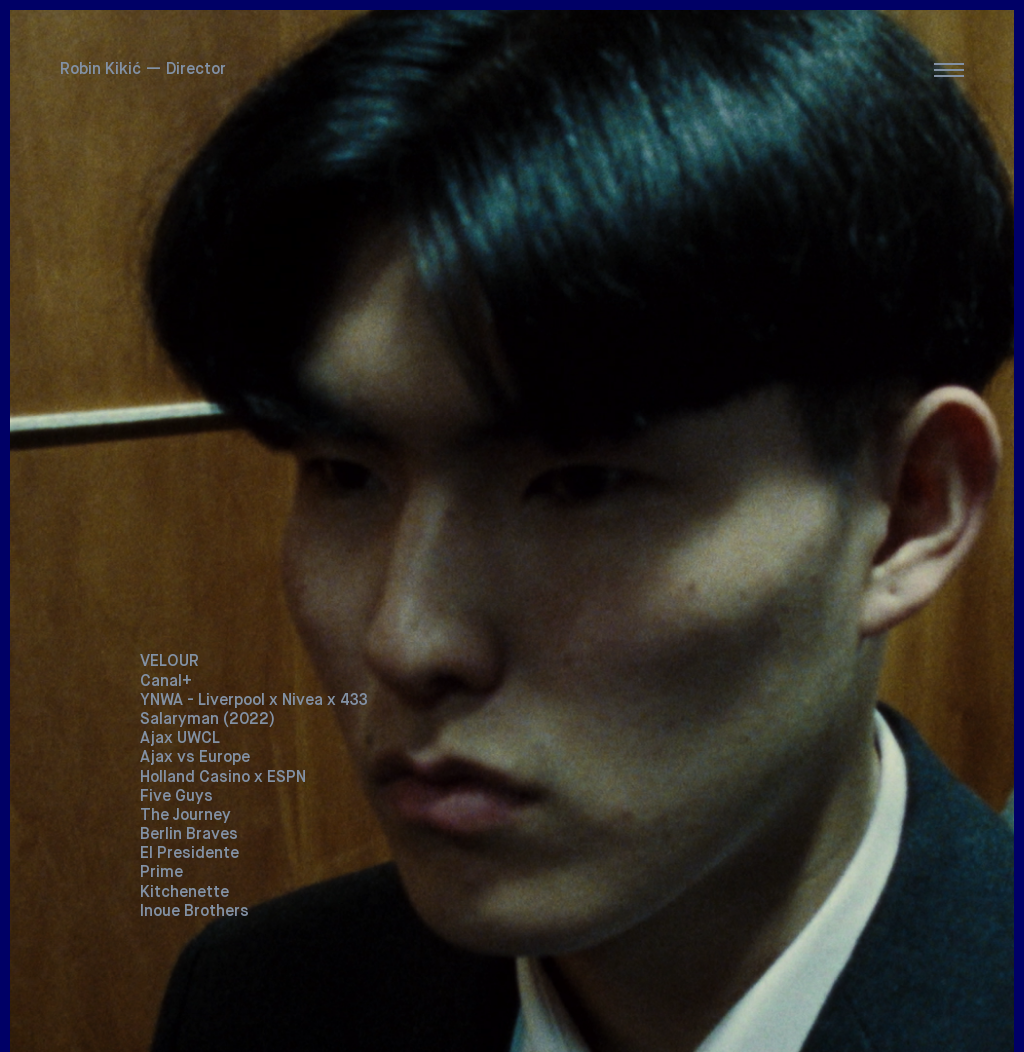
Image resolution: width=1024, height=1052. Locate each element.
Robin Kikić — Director (143, 70)
